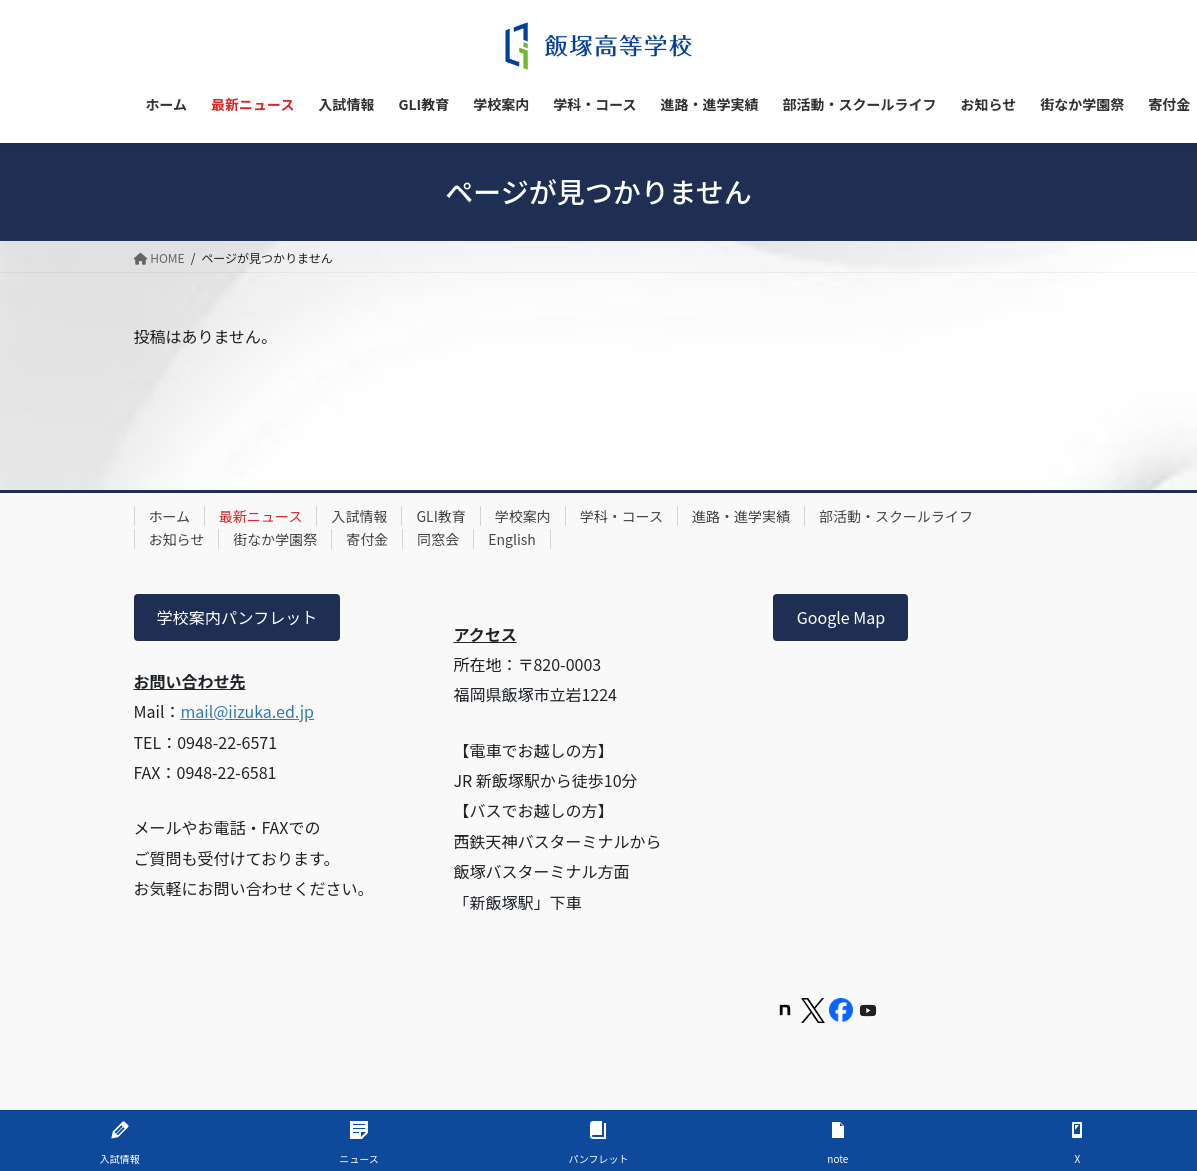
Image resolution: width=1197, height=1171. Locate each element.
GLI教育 (440, 516)
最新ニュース (260, 516)
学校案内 (523, 516)
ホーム (170, 516)
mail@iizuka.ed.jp (247, 711)
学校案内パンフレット (237, 617)
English (512, 539)
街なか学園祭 (275, 539)
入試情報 (359, 516)
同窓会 (438, 539)
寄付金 (367, 539)
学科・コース (621, 516)
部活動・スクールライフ (896, 516)
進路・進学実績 (741, 516)
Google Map (841, 617)
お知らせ (177, 539)
